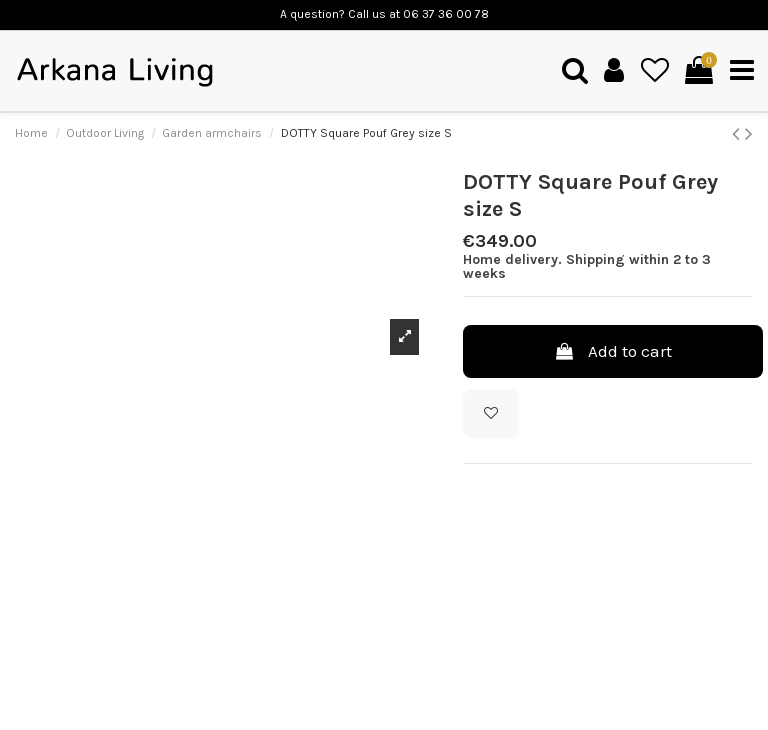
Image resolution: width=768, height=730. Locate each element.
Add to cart (613, 351)
